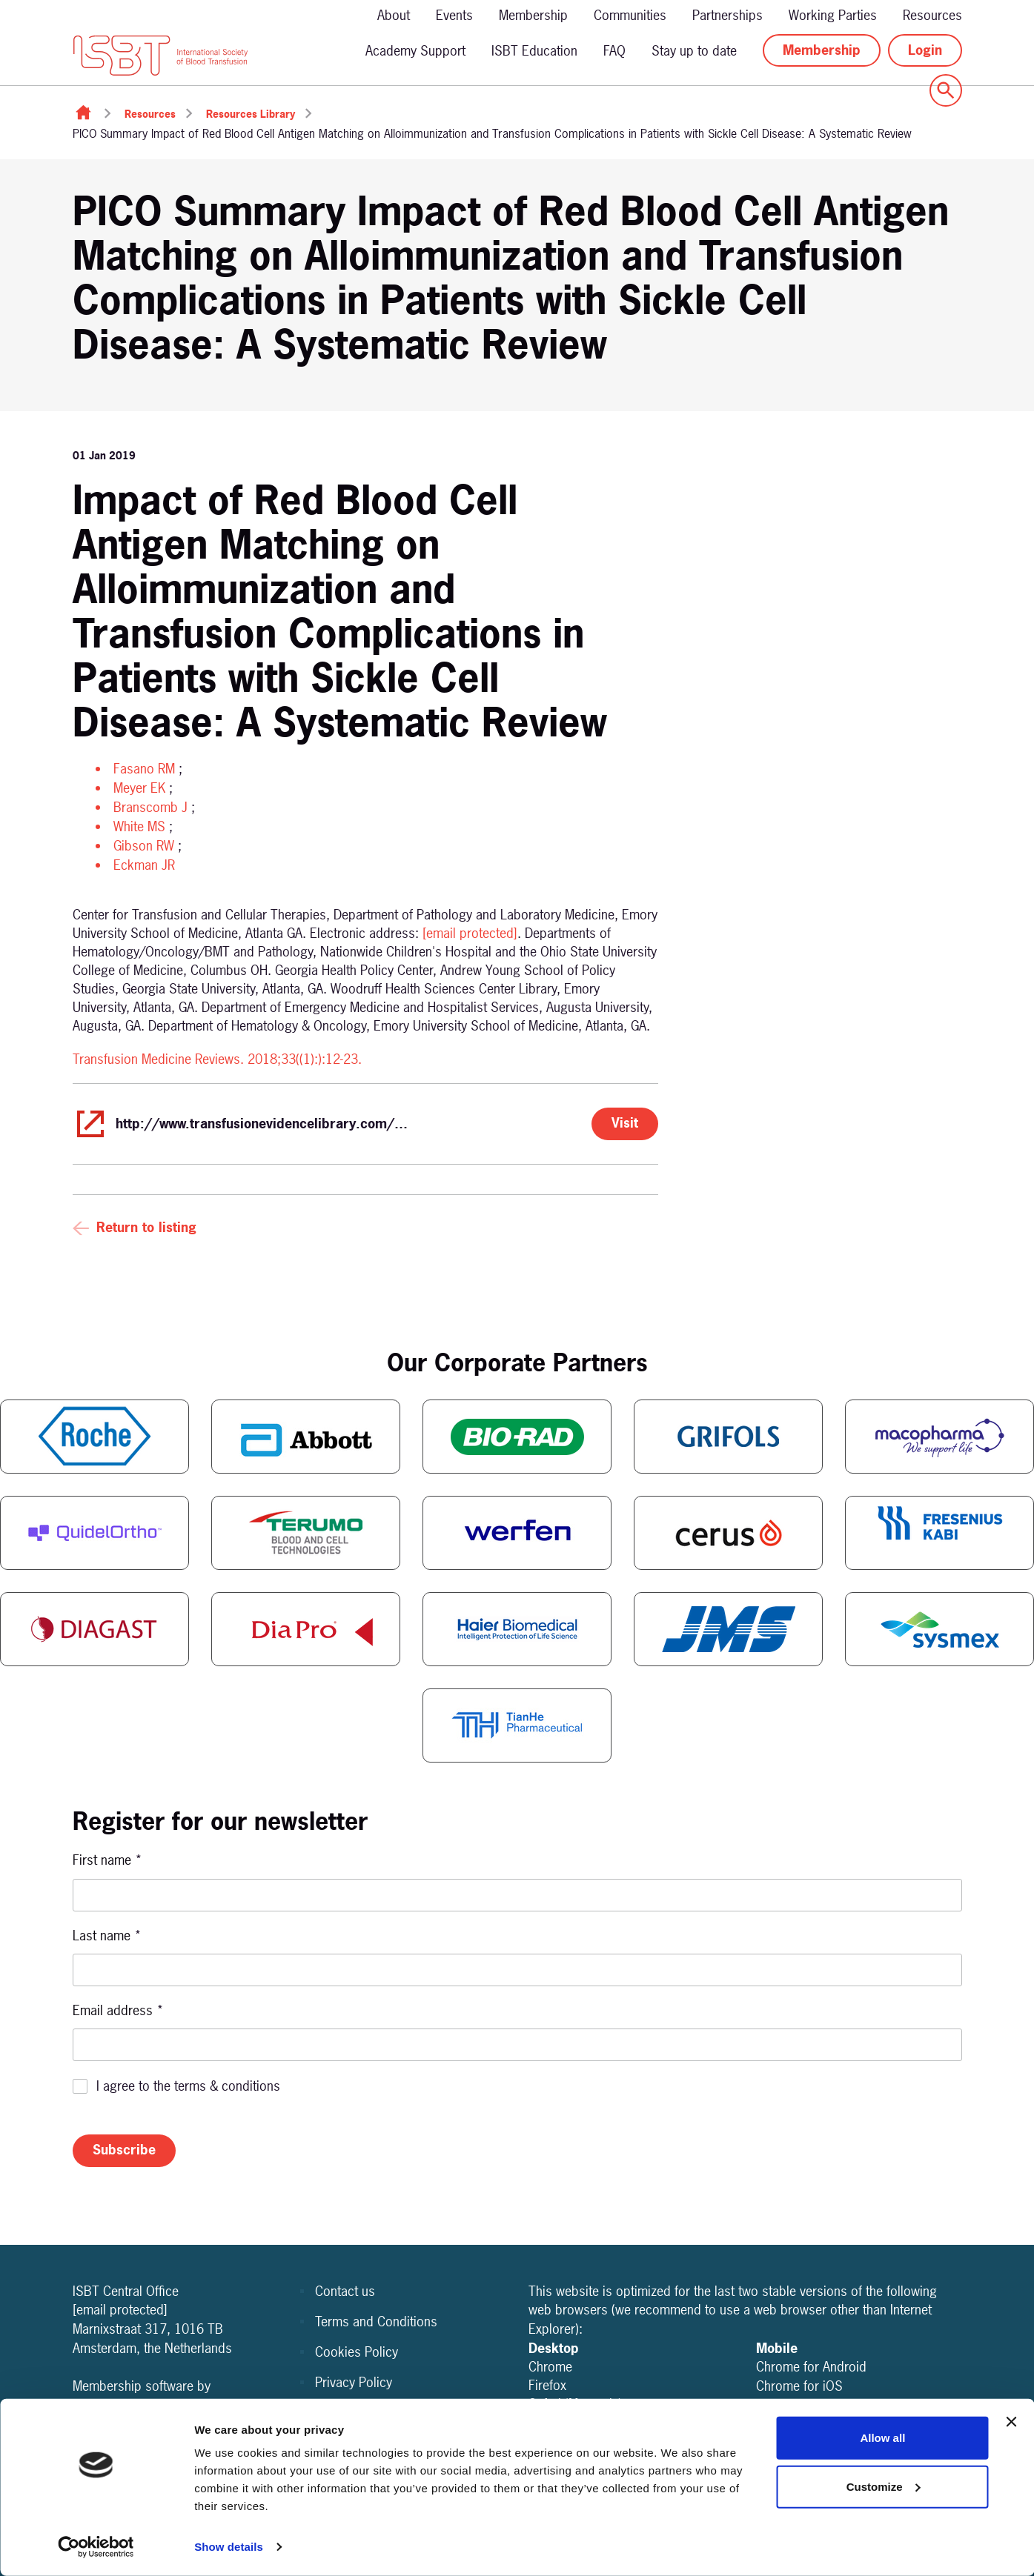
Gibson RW (143, 845)
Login (925, 50)
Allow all (882, 2438)
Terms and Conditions (376, 2321)
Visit (625, 1123)
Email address (118, 2010)
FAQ (614, 50)
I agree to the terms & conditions (188, 2086)
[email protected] (469, 933)
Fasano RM (144, 768)
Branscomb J (150, 807)
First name (107, 1860)
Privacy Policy (353, 2382)
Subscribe (124, 2149)
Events (454, 15)
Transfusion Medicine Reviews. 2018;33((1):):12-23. (217, 1059)
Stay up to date (694, 50)
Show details (228, 2546)
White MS (139, 826)
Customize (883, 2486)
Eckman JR (144, 865)
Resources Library (250, 114)
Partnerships (727, 15)
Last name (107, 1935)
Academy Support (415, 50)
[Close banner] (1011, 2422)
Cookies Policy (356, 2352)
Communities (630, 15)
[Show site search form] (945, 90)
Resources (932, 15)
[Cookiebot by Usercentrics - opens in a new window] (96, 2547)
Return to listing (146, 1227)
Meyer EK (139, 788)
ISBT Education (534, 50)
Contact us (345, 2291)
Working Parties (833, 15)
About (393, 15)
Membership (533, 15)
